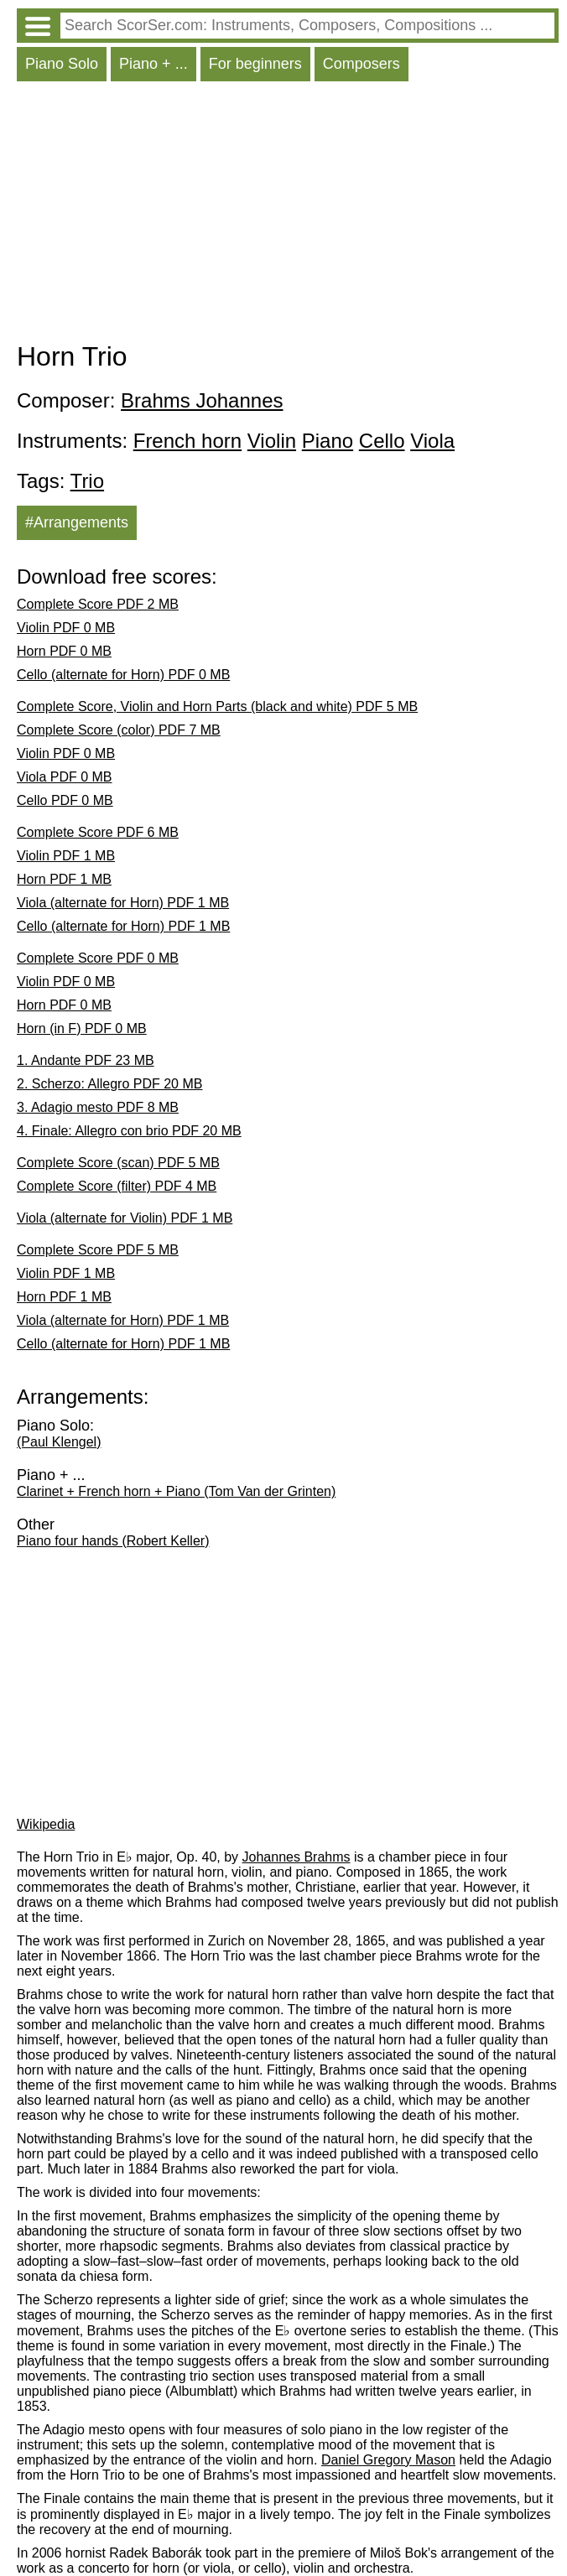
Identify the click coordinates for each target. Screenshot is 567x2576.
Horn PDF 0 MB (64, 651)
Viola (432, 440)
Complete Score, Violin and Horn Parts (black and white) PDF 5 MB (217, 706)
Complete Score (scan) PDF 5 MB (118, 1163)
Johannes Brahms (296, 1857)
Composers (361, 63)
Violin (271, 440)
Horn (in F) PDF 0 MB (82, 1028)
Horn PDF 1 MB (64, 879)
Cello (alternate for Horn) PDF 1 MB (123, 926)
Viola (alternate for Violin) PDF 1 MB (124, 1218)
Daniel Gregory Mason (388, 2460)
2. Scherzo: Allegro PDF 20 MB (109, 1084)
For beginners (255, 63)
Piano (327, 440)
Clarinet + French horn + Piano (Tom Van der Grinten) (176, 1491)
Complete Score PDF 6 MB (98, 832)
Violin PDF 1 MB (66, 856)
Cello (382, 440)
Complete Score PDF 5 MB (98, 1250)
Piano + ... (153, 63)
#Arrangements (76, 522)
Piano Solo (61, 63)
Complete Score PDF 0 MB (98, 958)
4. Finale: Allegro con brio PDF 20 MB (129, 1131)
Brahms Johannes (202, 400)
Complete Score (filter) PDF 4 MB (116, 1186)
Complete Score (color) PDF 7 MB (119, 730)
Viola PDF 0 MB (64, 777)
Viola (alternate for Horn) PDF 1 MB (123, 903)
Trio (87, 481)
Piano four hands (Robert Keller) (113, 1541)
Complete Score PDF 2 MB (98, 604)
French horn (187, 440)
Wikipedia (46, 1824)
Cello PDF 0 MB (65, 800)
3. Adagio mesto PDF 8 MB (98, 1107)
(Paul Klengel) (59, 1442)
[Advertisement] (288, 215)
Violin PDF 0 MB (66, 628)
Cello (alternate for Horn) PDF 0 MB (123, 674)
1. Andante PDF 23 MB (85, 1060)
